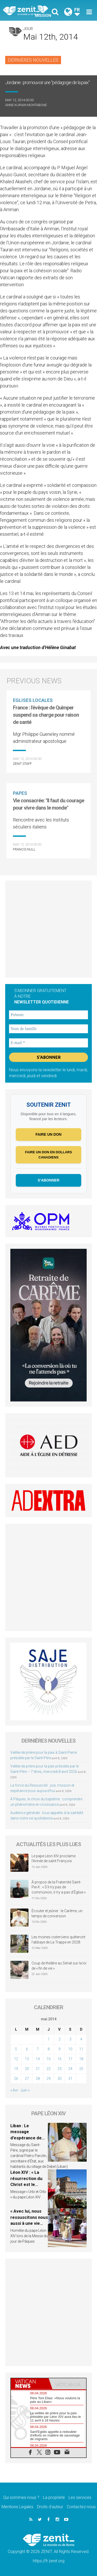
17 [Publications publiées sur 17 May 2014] (70, 2059)
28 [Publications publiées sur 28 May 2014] (38, 2078)
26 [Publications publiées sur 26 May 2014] (16, 2078)
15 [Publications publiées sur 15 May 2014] (49, 2059)
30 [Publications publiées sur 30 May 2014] (59, 2078)
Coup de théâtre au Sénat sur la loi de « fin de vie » (59, 1965)
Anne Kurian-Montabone (26, 105)
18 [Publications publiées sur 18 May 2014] (81, 2059)
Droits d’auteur (50, 2506)
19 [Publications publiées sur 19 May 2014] (16, 2069)
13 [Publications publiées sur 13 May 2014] (27, 2059)
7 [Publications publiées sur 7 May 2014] (38, 2049)
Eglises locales (33, 700)
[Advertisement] (48, 929)
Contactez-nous (81, 2506)
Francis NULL (24, 849)
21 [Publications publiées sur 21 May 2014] (38, 2069)
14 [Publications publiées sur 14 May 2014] (38, 2059)
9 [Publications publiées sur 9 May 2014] (59, 2049)
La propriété (54, 2497)
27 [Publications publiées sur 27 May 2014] (27, 2078)
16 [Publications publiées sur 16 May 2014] (59, 2059)
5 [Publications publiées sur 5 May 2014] (16, 2049)
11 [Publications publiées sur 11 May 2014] (81, 2049)
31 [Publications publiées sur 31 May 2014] (70, 2078)
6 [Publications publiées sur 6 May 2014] (27, 2049)
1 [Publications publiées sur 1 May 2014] (49, 2039)
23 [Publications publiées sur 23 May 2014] (59, 2069)
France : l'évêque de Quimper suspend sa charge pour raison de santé (46, 714)
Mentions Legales (17, 2506)
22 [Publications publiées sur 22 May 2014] (49, 2069)
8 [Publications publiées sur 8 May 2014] (49, 2049)
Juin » (24, 2090)
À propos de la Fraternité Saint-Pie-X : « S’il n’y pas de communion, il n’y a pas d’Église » (59, 1887)
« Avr (14, 2090)
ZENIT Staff (22, 764)
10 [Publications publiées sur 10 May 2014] (70, 2049)
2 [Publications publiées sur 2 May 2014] (59, 2039)
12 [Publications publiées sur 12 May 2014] (16, 2059)
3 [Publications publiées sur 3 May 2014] (70, 2039)
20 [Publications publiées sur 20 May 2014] (27, 2069)
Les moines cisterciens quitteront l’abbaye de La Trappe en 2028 (58, 1939)
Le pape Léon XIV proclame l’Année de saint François (54, 1858)
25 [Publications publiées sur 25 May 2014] (81, 2069)
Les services (80, 2497)
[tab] (30, 2383)
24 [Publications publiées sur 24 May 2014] (70, 2069)
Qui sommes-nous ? (21, 2497)
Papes (20, 793)
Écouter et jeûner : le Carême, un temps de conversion (57, 1913)
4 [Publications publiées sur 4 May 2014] (81, 2039)
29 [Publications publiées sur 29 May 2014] (49, 2078)
